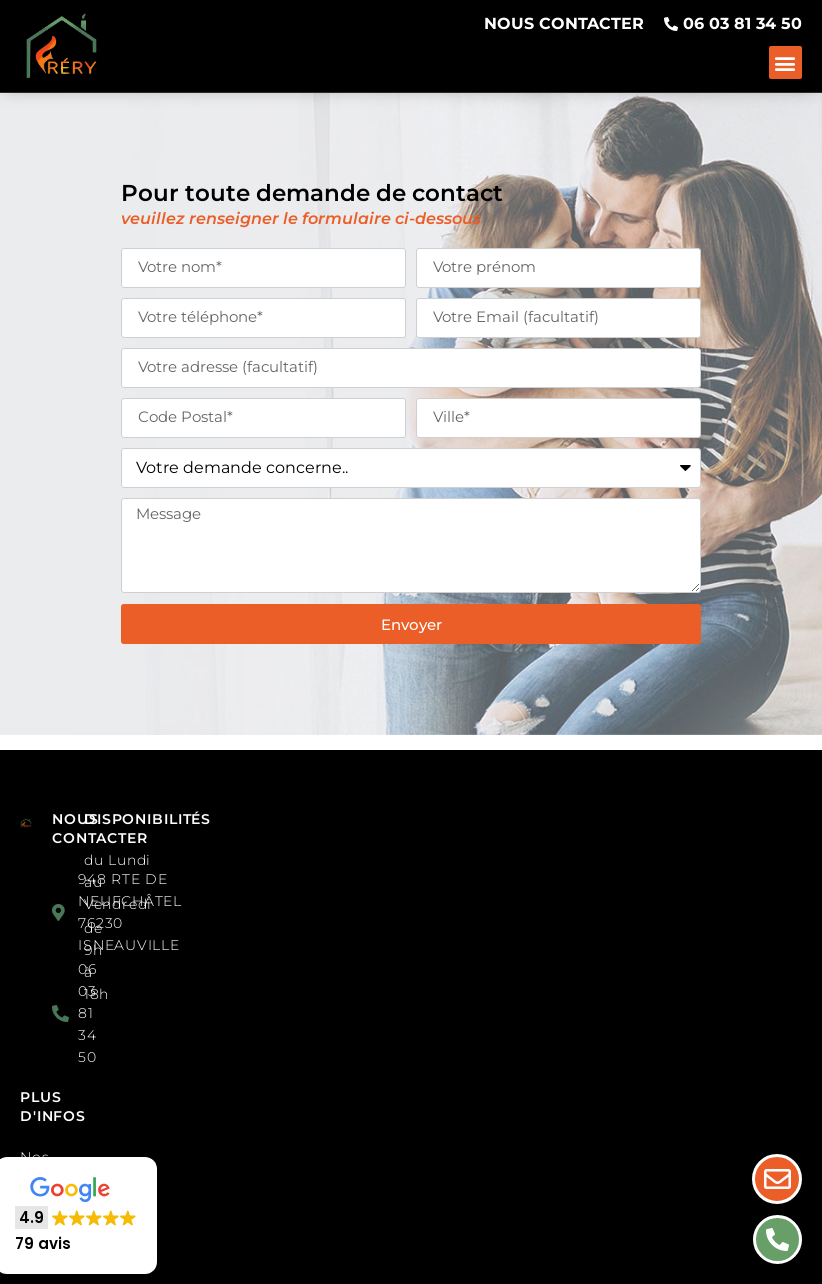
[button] (785, 62)
